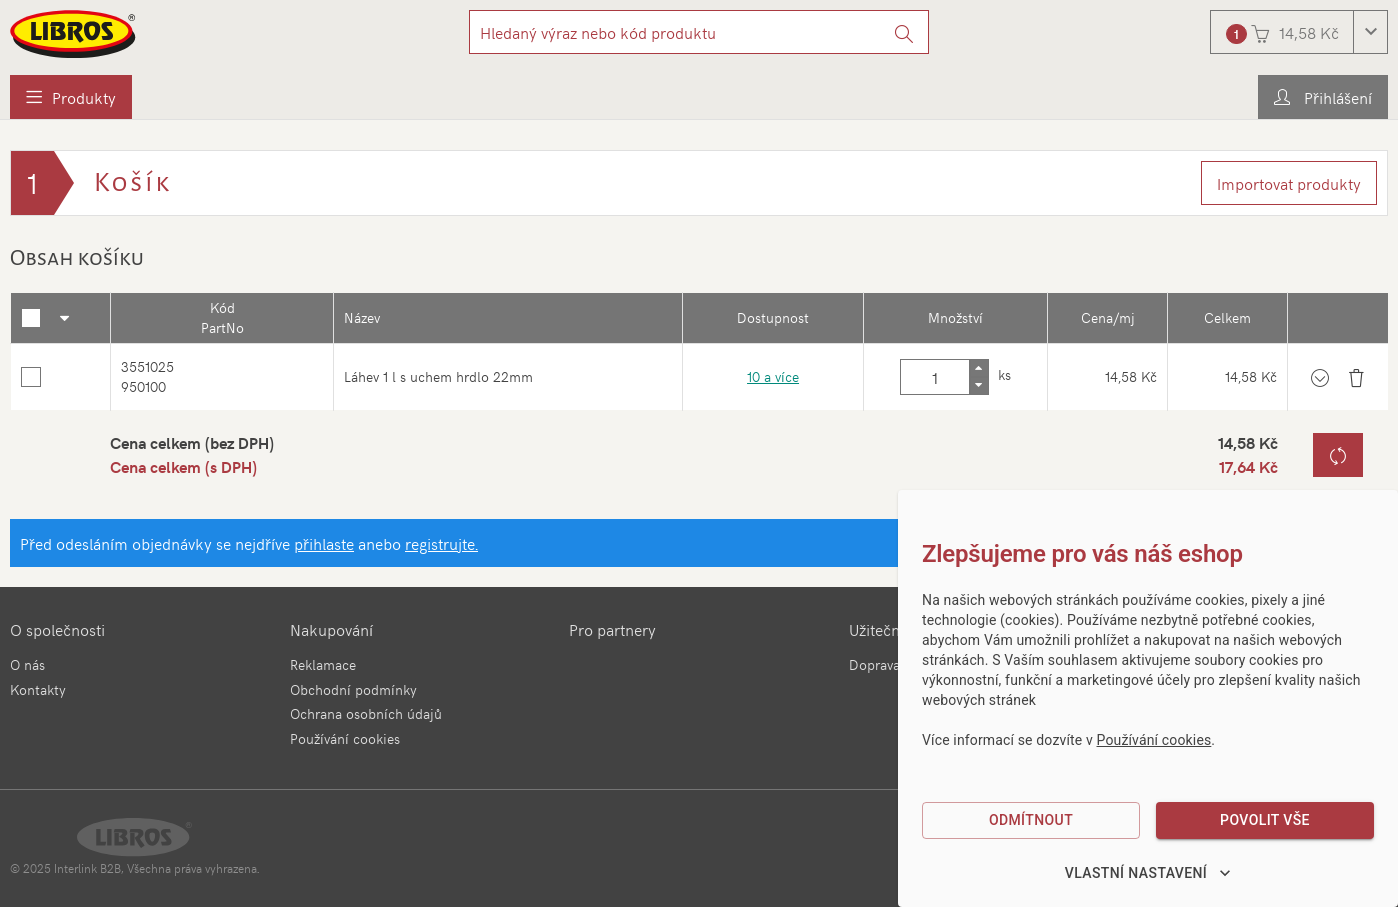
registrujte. (441, 543)
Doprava (874, 664)
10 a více (773, 376)
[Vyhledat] (904, 32)
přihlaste (324, 543)
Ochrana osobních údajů (366, 713)
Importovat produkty (1289, 183)
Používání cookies (345, 738)
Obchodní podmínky (353, 689)
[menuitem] (71, 97)
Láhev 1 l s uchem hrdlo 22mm (438, 376)
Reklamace (323, 664)
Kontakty (38, 689)
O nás (27, 664)
